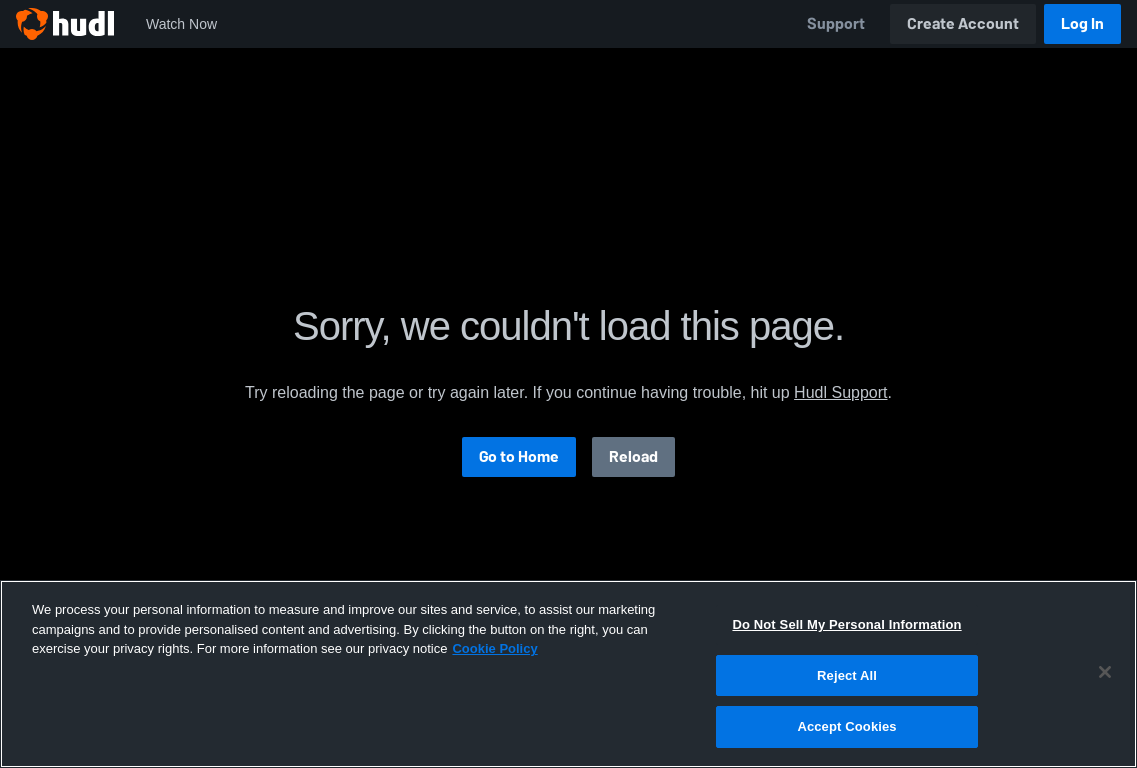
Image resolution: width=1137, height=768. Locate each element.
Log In (1082, 23)
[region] (568, 674)
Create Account (963, 23)
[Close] (1105, 672)
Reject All (847, 675)
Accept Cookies (846, 726)
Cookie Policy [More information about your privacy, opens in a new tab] (494, 648)
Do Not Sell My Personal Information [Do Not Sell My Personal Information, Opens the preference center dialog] (846, 624)
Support (836, 23)
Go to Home (519, 456)
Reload (633, 456)
